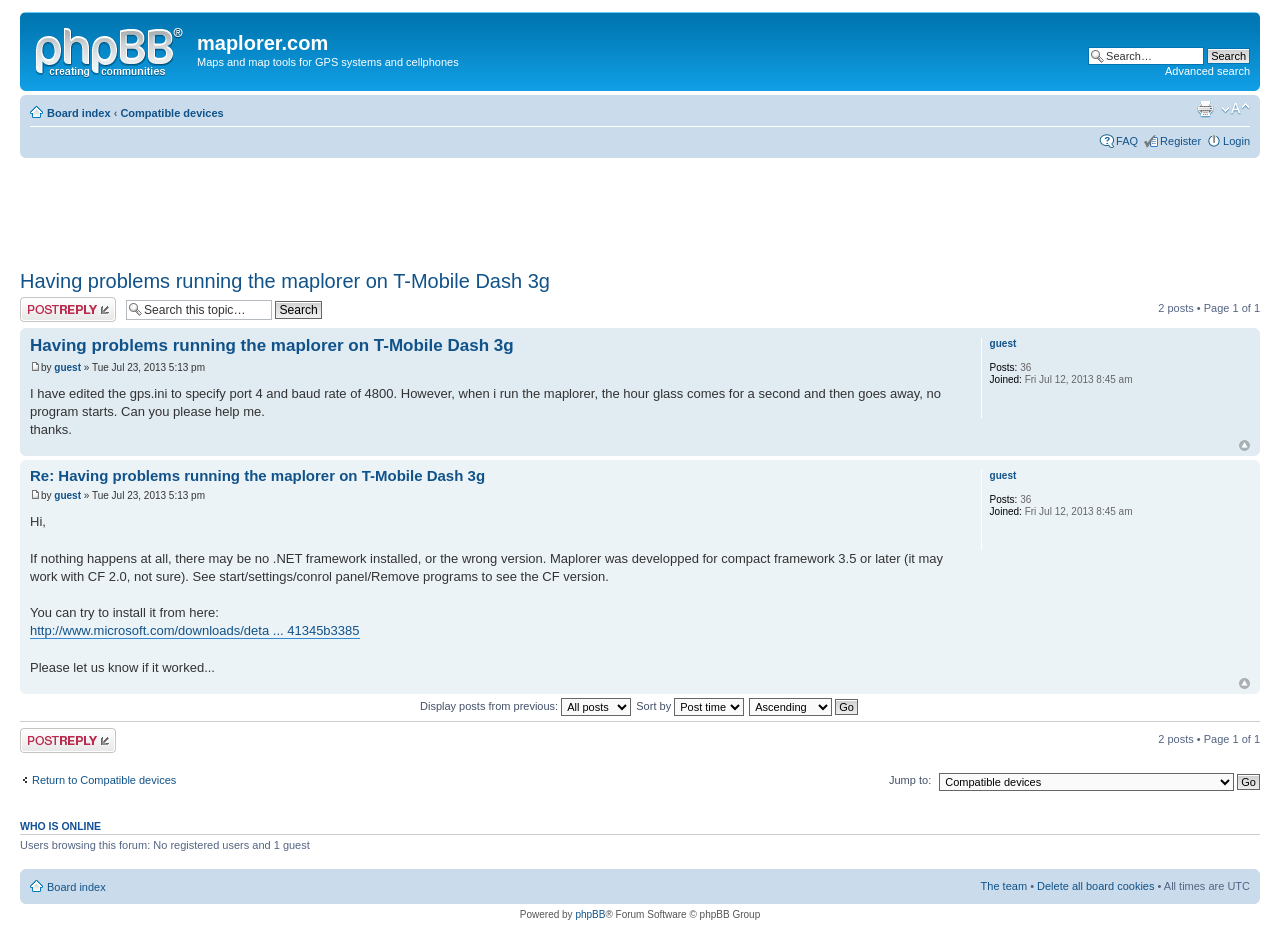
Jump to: (910, 780)
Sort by (690, 706)
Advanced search (1207, 71)
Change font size (1235, 109)
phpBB (590, 914)
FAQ (1127, 141)
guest (67, 367)
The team (1004, 886)
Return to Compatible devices (104, 780)
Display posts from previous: (525, 706)
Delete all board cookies (1095, 886)
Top (1244, 445)
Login (1236, 141)
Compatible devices (171, 113)
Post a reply (68, 309)
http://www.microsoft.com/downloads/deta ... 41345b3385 (195, 630)
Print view (1205, 109)
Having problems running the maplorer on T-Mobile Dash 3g (285, 281)
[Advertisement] (384, 207)
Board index (79, 113)
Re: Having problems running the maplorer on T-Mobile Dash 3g (257, 475)
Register (1180, 141)
